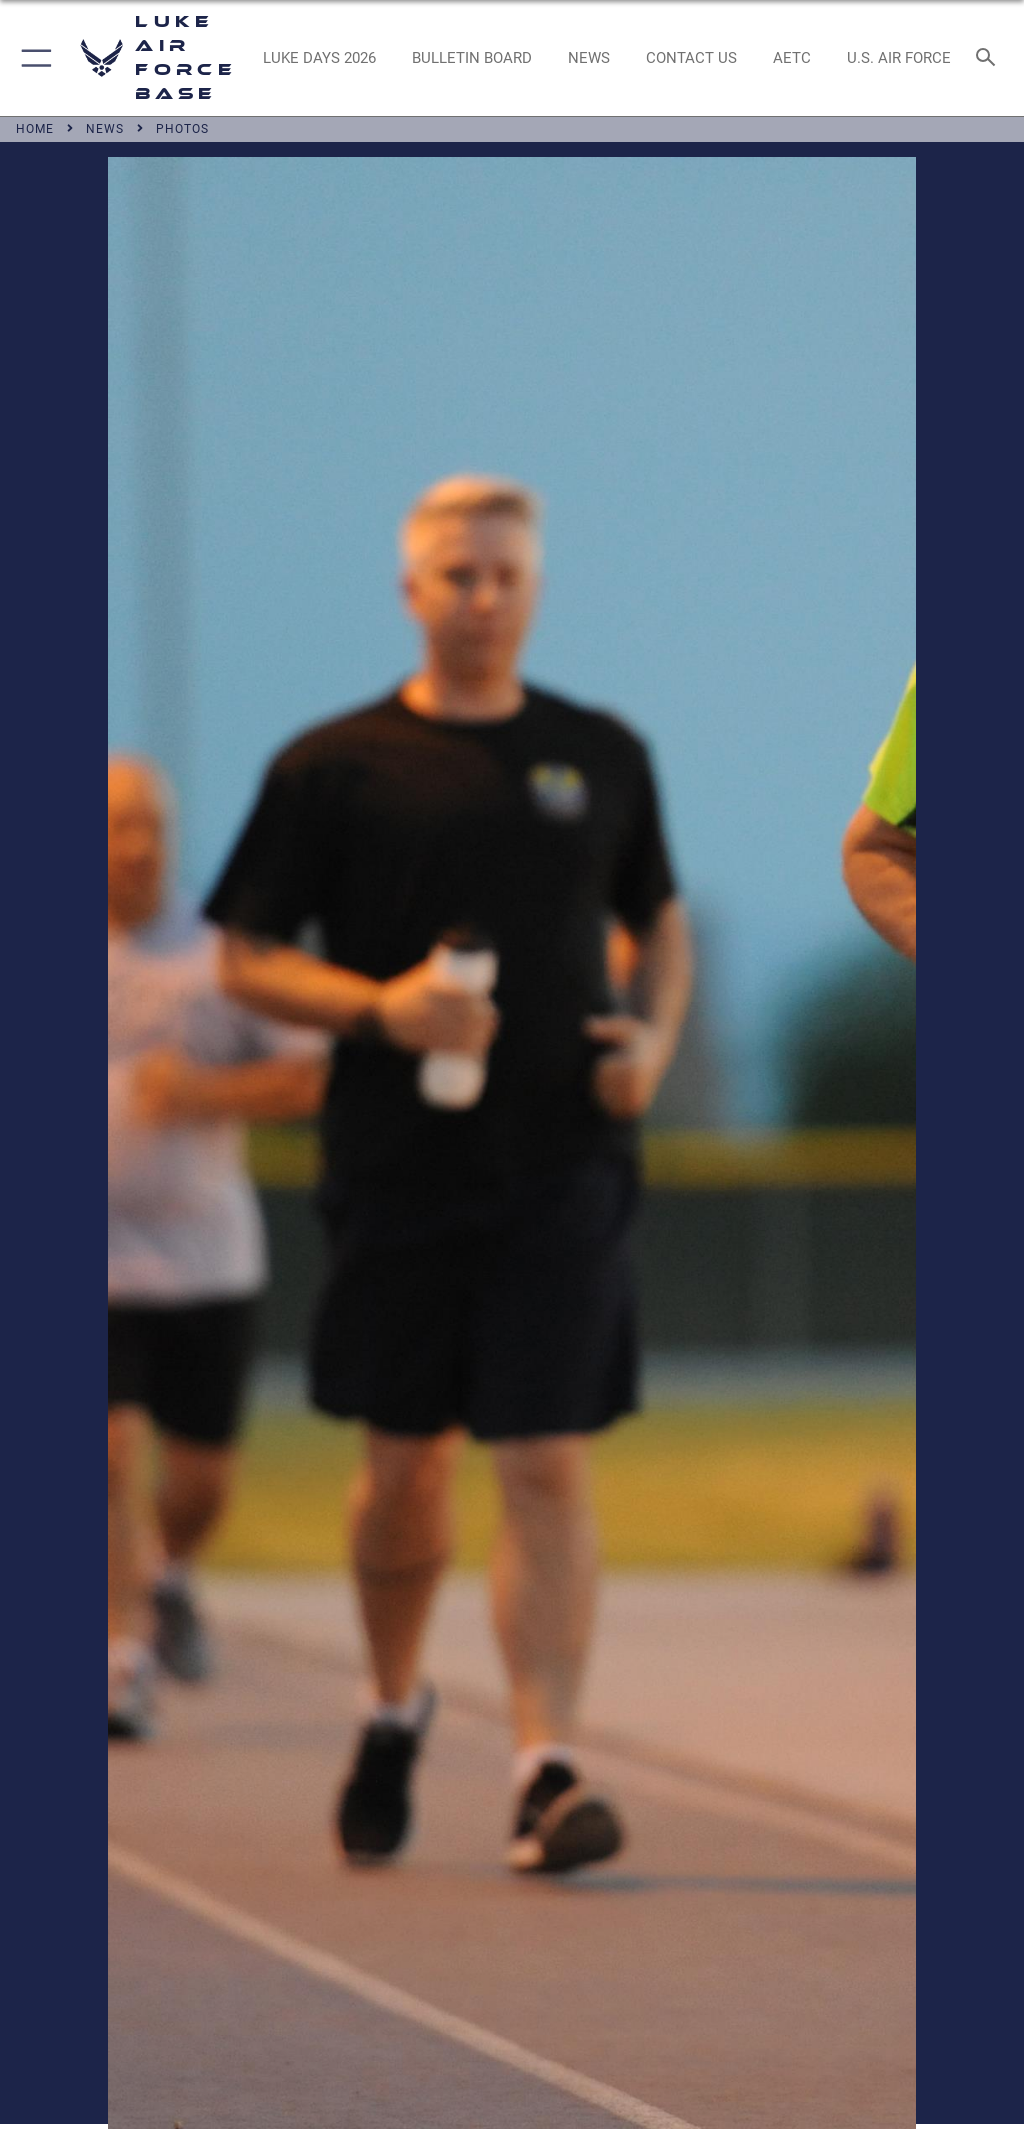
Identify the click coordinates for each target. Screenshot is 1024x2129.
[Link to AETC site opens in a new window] (791, 58)
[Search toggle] (989, 58)
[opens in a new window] (319, 58)
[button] (32, 58)
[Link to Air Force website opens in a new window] (898, 58)
